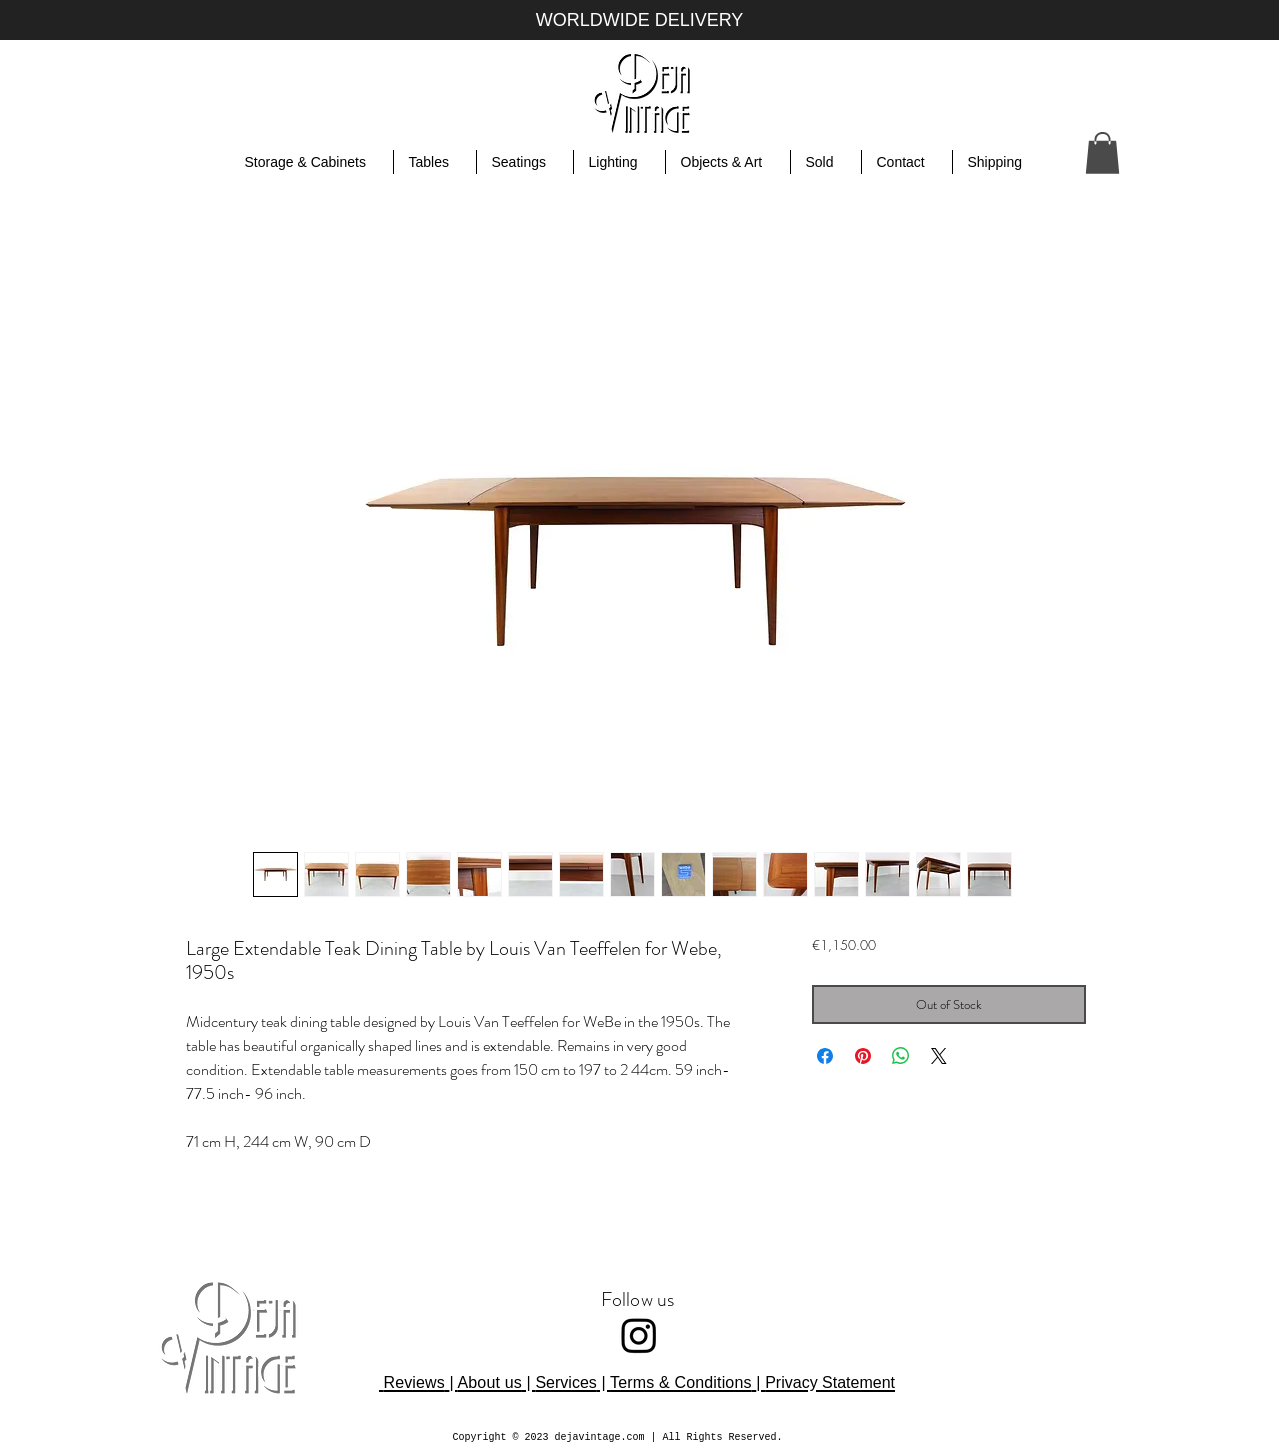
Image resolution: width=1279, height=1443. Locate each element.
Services (565, 1382)
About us (489, 1382)
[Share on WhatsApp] (901, 1056)
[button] (1102, 153)
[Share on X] (939, 1056)
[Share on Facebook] (825, 1056)
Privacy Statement (830, 1382)
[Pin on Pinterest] (863, 1056)
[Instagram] (639, 1335)
